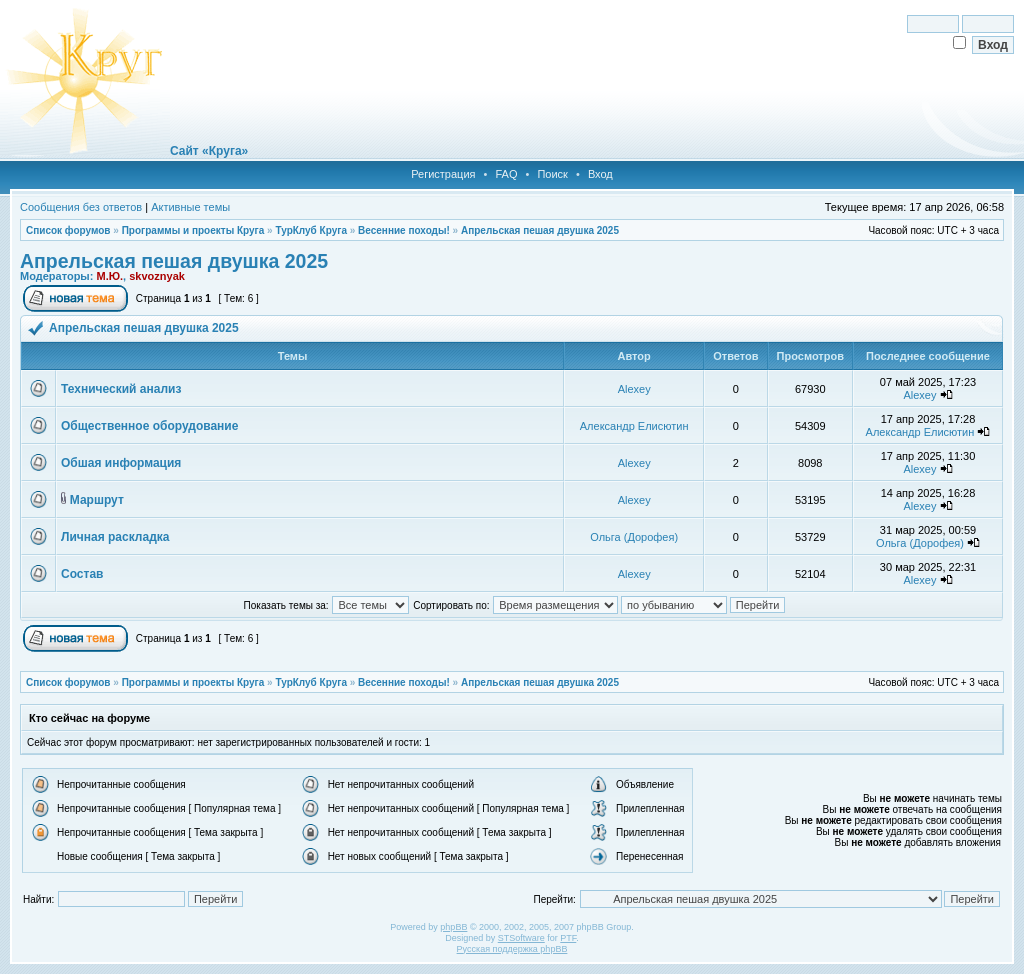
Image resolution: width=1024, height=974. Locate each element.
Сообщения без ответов (81, 207)
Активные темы (190, 207)
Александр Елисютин (634, 426)
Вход (600, 174)
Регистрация (443, 174)
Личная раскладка (115, 537)
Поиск (552, 174)
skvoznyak (157, 276)
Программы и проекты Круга (193, 230)
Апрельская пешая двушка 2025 (540, 230)
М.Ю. (109, 276)
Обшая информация (121, 463)
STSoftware (521, 938)
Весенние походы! (404, 230)
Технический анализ (121, 389)
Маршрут (97, 500)
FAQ (506, 174)
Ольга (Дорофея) (634, 537)
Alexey (634, 389)
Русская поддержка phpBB (512, 949)
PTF (568, 938)
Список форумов (68, 230)
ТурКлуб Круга (310, 230)
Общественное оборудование (149, 426)
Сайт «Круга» (209, 151)
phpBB (453, 927)
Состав (82, 574)
